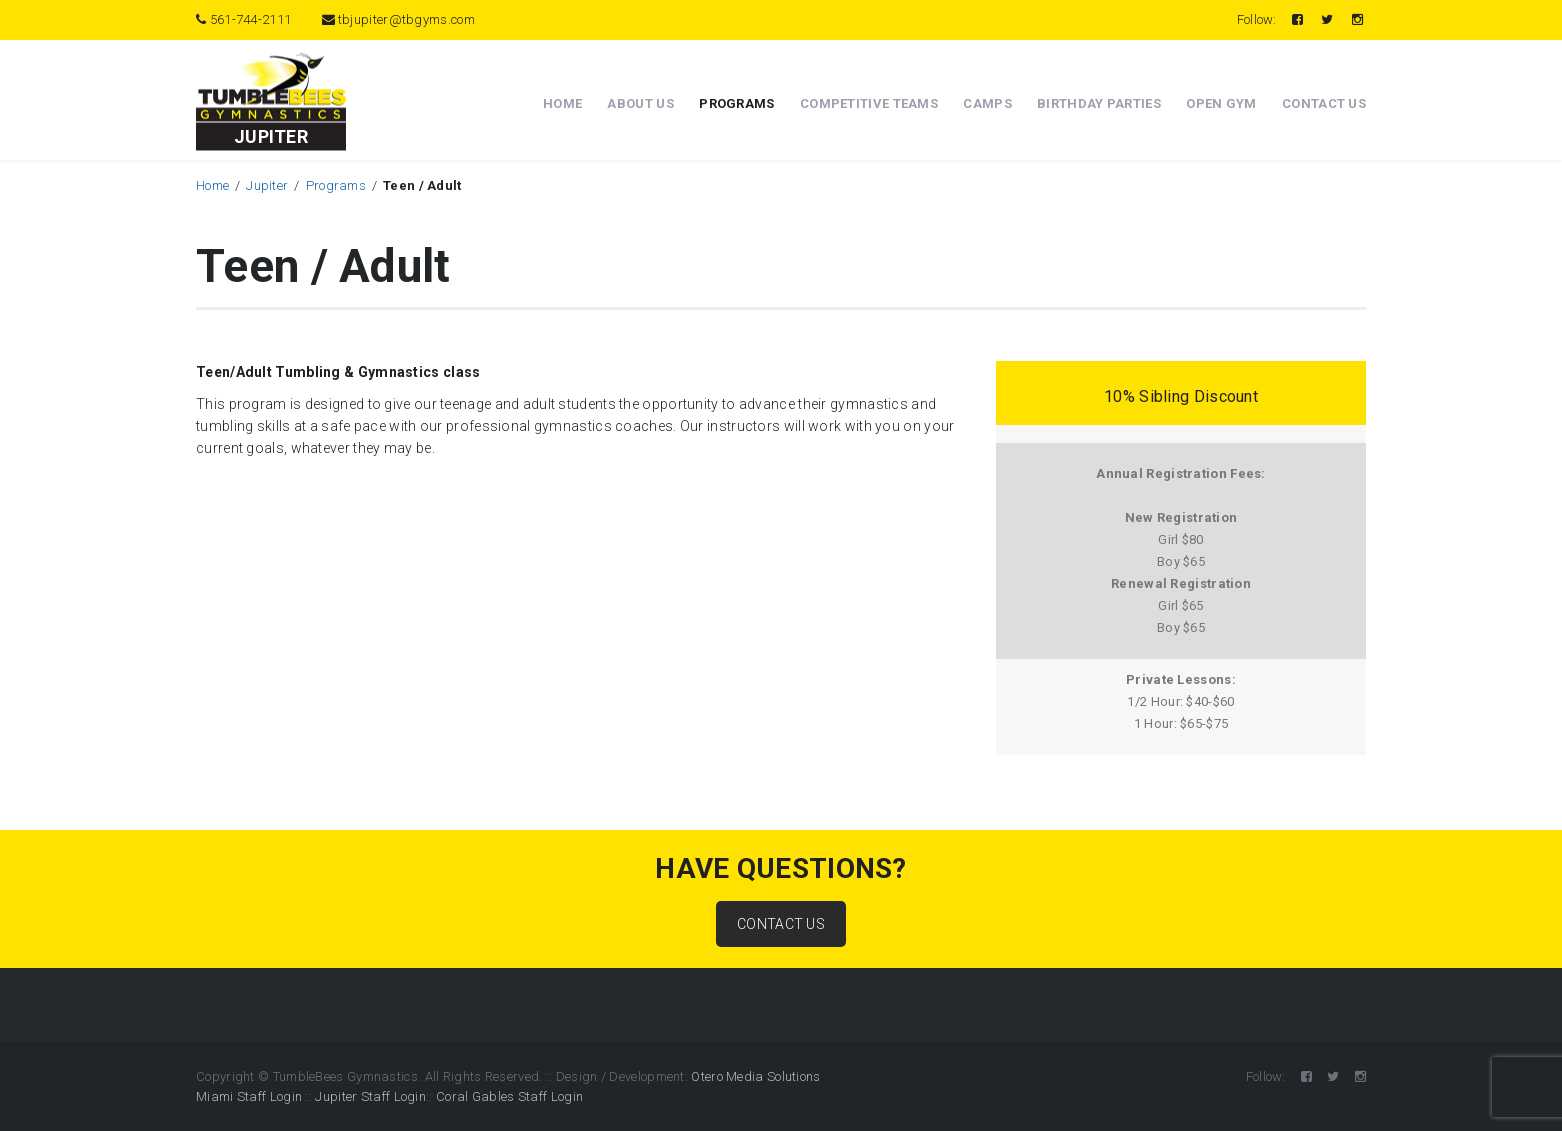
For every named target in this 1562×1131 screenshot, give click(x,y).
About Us (640, 103)
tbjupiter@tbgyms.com (398, 19)
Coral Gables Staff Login (509, 1096)
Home (562, 103)
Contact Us (1324, 103)
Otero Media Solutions (755, 1076)
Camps (987, 103)
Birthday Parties (1099, 103)
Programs (736, 103)
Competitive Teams (869, 103)
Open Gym (1221, 103)
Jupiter (267, 185)
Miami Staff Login (249, 1096)
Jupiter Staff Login (370, 1096)
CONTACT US (781, 924)
